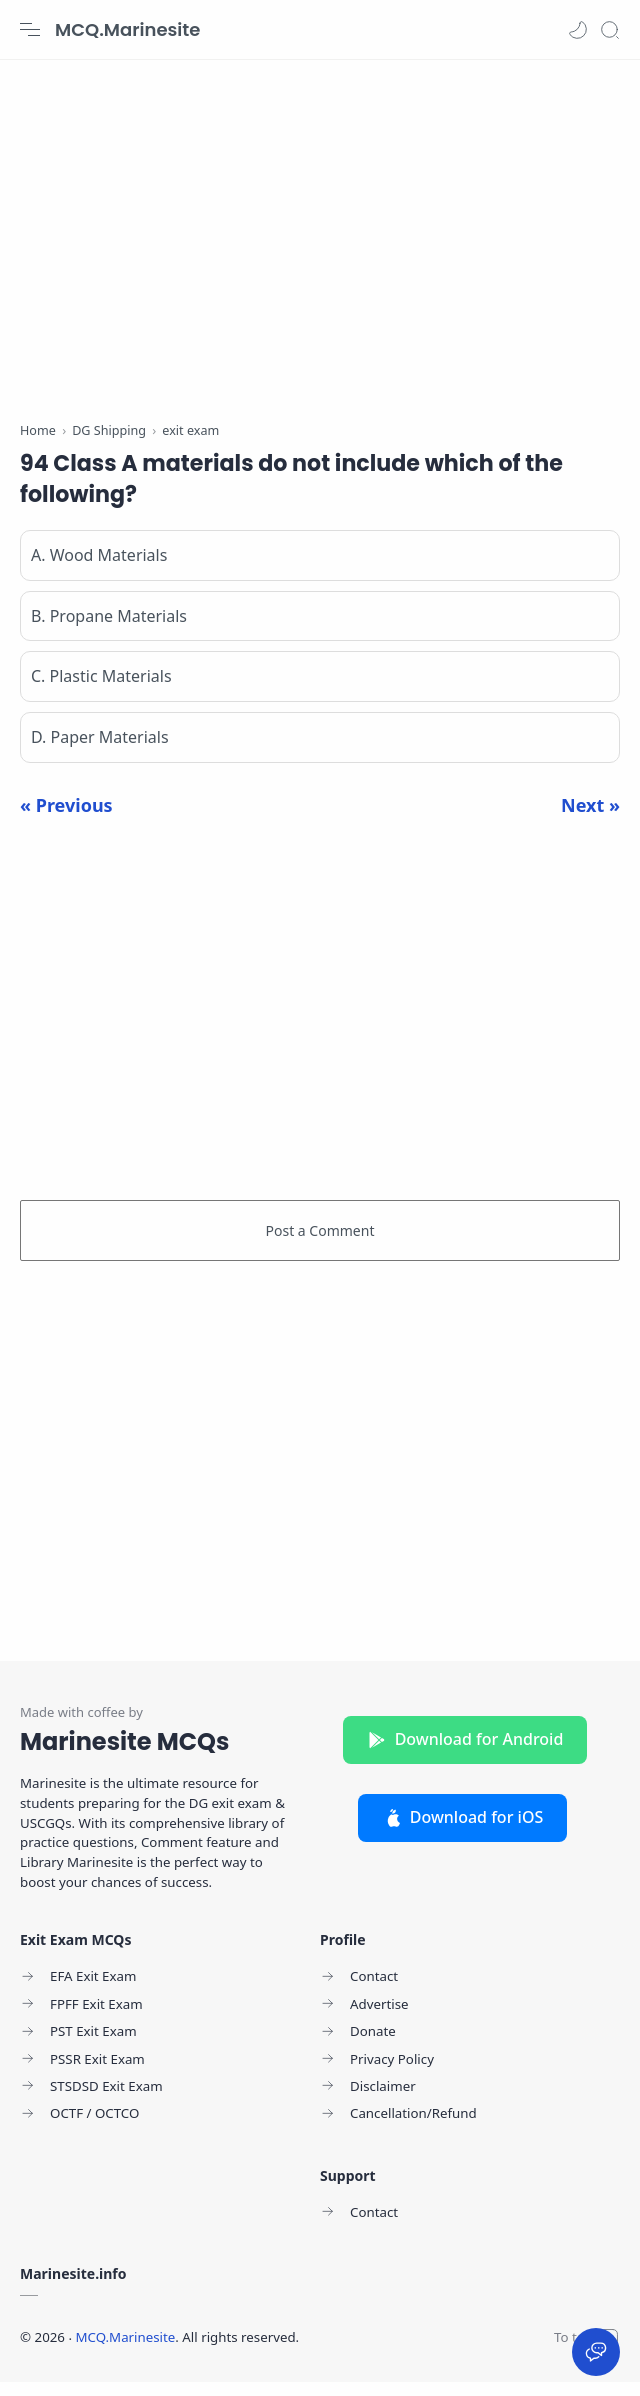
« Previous (66, 818)
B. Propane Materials (109, 629)
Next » (590, 818)
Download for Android (465, 1752)
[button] (578, 30)
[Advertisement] (320, 230)
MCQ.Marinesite (127, 29)
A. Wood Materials (99, 568)
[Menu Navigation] (30, 30)
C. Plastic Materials (101, 690)
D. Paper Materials (100, 751)
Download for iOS (463, 1830)
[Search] (610, 30)
